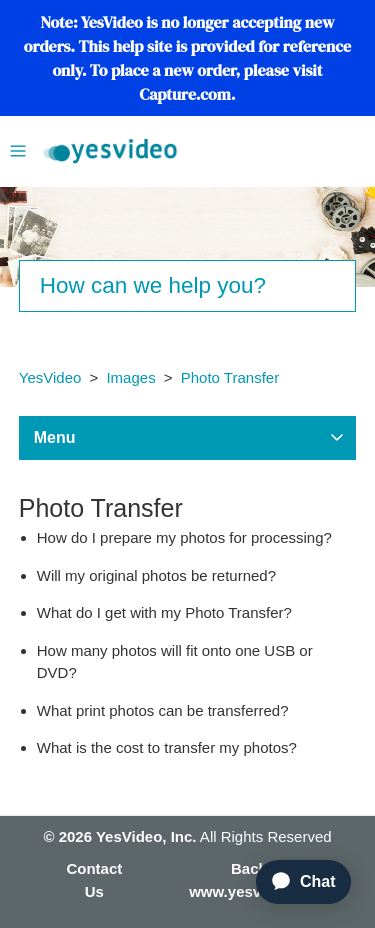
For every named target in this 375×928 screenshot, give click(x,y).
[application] (295, 882)
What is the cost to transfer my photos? (167, 747)
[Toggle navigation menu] (18, 149)
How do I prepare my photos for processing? (184, 537)
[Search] (188, 286)
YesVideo (50, 377)
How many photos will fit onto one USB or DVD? (175, 662)
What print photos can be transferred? (163, 710)
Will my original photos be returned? (156, 575)
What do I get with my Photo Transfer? (164, 612)
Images (130, 377)
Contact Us (94, 880)
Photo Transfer (230, 377)
